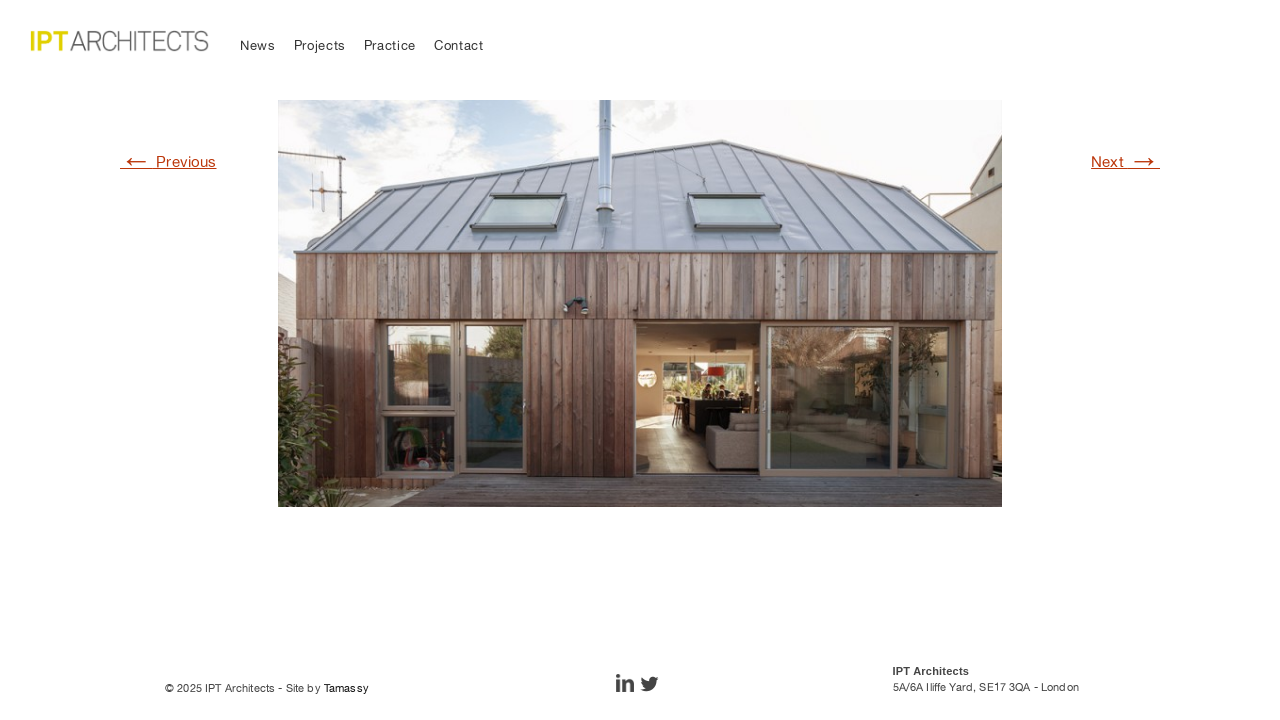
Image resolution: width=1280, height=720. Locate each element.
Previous (168, 161)
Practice (390, 45)
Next (1125, 161)
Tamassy (346, 688)
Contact (459, 45)
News (258, 45)
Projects (320, 45)
